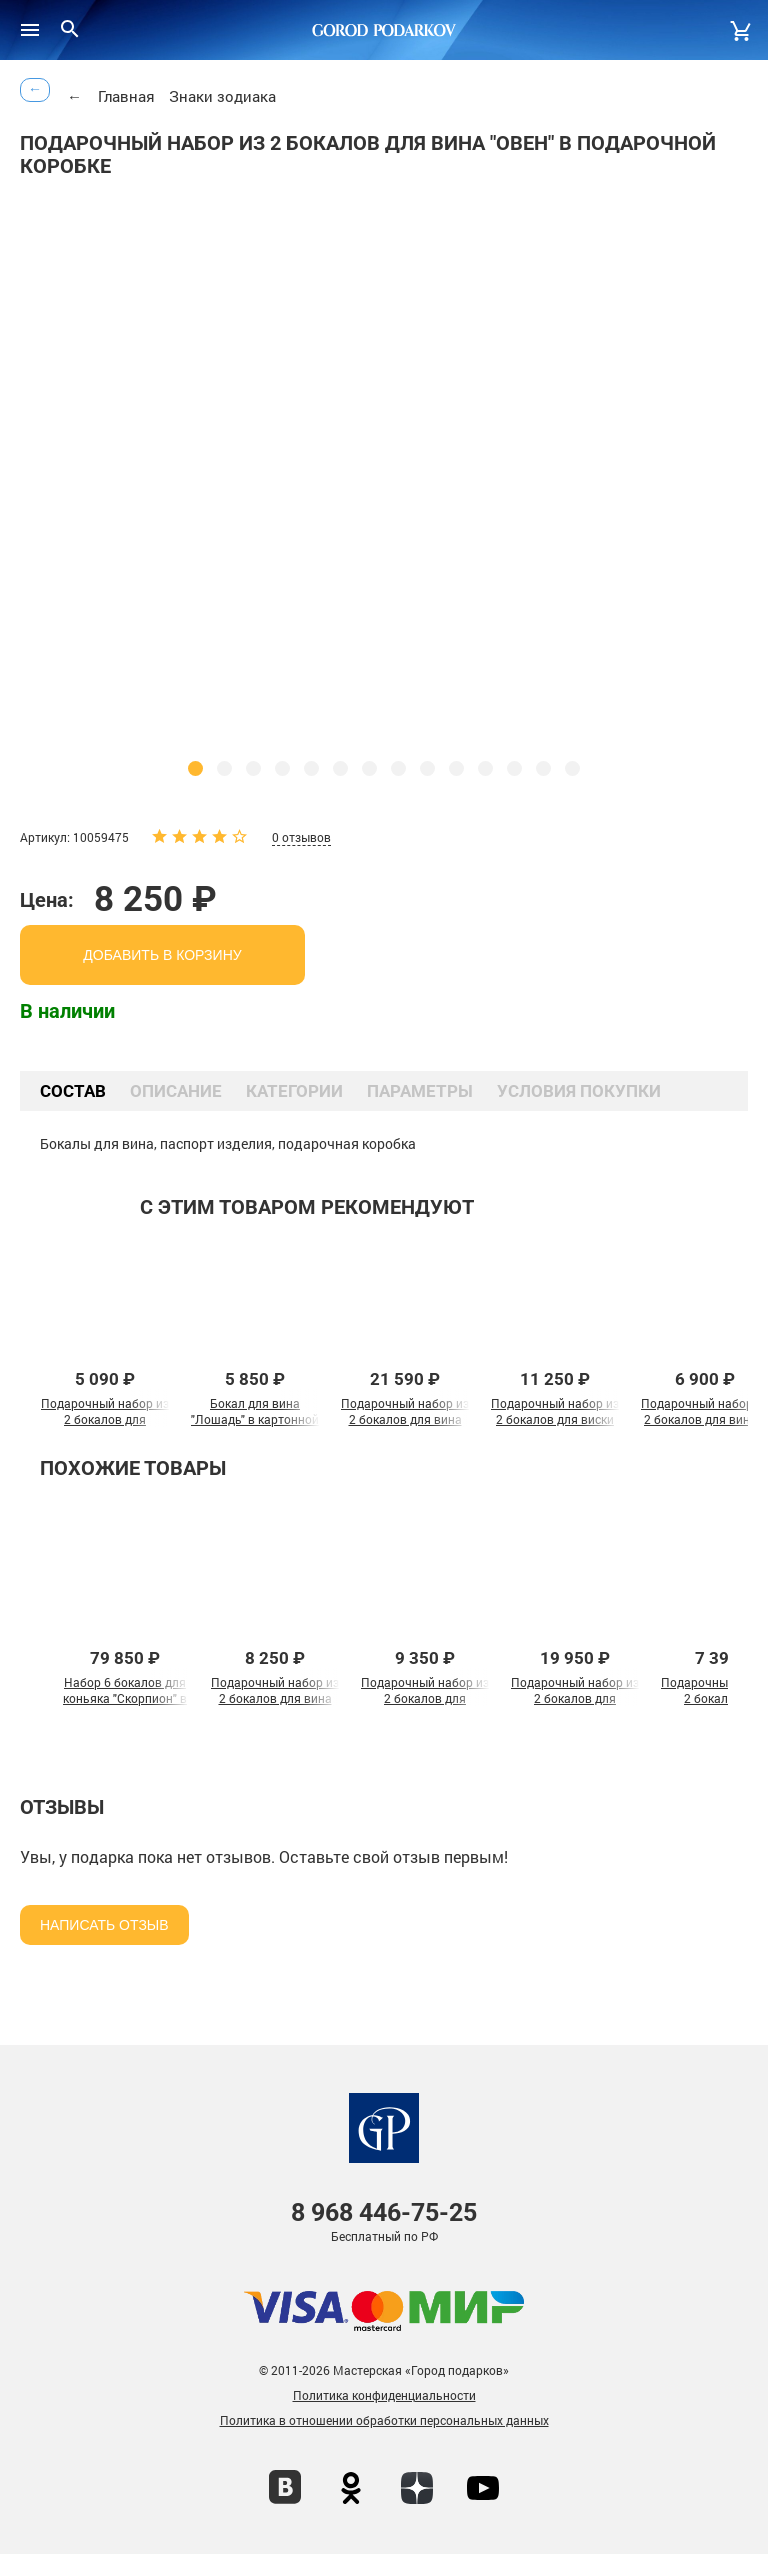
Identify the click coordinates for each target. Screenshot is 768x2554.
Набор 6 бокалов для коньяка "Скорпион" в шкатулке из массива (125, 1698)
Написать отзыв (104, 1925)
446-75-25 (384, 2212)
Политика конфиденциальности (384, 2395)
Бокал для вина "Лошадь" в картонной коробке (255, 1419)
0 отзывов (301, 837)
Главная (126, 96)
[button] (195, 768)
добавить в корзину (162, 955)
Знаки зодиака (222, 96)
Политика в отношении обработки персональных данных (384, 2420)
